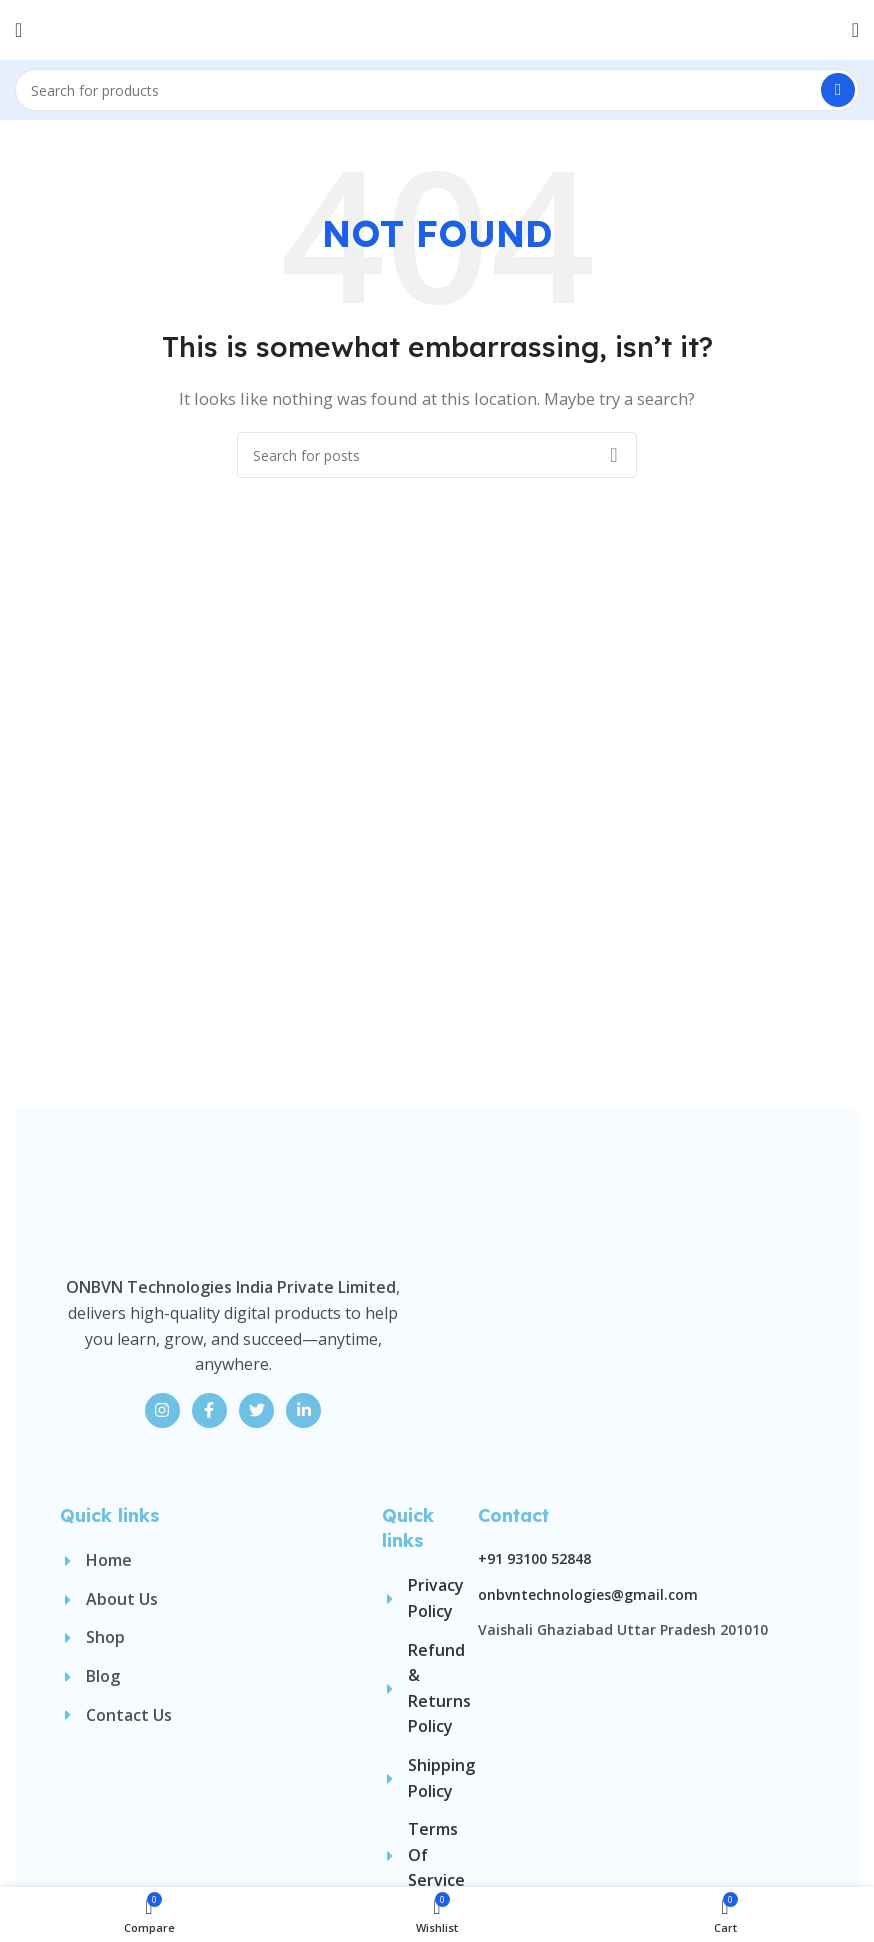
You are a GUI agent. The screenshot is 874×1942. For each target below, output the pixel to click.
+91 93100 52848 (534, 1785)
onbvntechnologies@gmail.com (588, 1820)
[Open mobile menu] (18, 30)
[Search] (437, 90)
